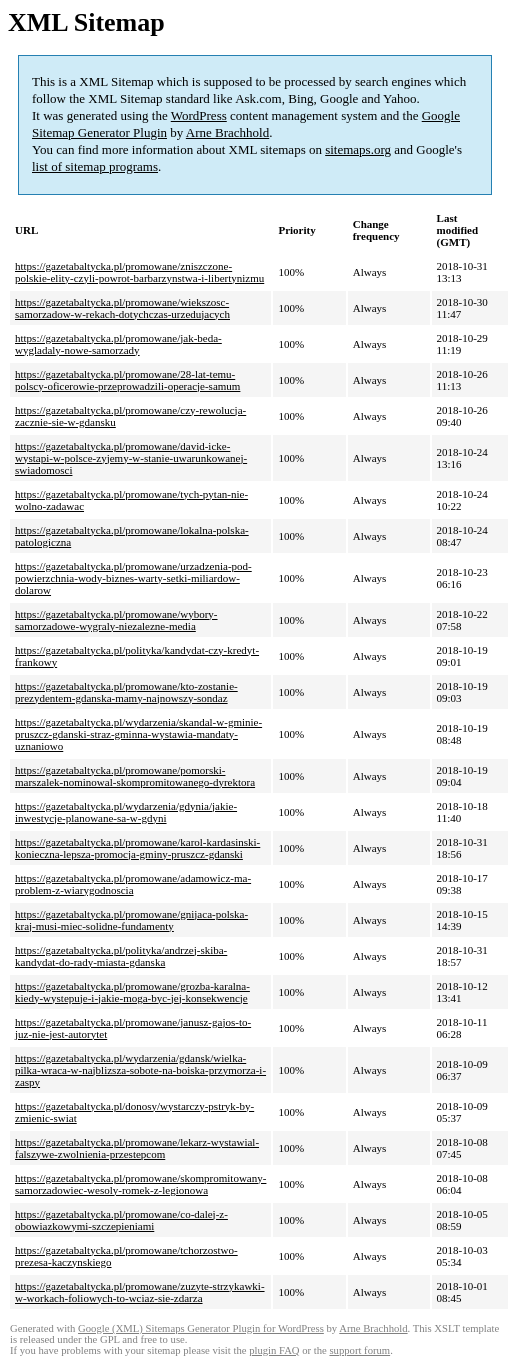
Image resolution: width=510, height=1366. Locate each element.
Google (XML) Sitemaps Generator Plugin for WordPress (201, 1328)
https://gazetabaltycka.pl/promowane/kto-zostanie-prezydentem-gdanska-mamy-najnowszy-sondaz (126, 692)
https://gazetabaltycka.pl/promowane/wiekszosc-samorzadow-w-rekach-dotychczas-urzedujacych (122, 308)
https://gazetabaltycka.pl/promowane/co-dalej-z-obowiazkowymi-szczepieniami (121, 1220)
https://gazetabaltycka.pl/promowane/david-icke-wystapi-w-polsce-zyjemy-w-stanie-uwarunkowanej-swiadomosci (131, 458)
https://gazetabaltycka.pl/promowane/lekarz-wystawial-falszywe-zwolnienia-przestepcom (137, 1148)
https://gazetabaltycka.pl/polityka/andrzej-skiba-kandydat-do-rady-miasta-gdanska (121, 956)
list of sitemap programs (95, 166)
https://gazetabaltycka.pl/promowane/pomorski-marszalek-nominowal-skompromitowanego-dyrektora (135, 776)
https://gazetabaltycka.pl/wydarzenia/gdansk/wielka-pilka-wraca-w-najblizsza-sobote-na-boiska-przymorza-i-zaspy (140, 1070)
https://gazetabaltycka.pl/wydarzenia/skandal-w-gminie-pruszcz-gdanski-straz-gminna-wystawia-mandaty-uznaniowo (138, 734)
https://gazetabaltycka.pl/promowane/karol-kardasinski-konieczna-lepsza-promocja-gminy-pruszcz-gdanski (137, 848)
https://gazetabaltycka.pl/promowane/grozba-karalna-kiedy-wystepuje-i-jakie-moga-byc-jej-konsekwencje (132, 992)
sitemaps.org (358, 149)
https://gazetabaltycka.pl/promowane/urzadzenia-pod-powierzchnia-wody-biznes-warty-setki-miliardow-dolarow (133, 578)
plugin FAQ (274, 1350)
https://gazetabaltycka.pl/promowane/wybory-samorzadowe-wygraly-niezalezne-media (116, 620)
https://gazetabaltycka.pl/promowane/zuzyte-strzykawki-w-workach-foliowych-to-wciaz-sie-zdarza (140, 1292)
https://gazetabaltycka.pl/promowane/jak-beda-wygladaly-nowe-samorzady (118, 344)
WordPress (199, 115)
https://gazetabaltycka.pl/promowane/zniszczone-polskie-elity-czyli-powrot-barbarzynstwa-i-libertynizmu (139, 272)
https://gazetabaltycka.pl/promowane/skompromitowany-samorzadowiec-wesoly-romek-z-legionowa (140, 1184)
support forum (359, 1350)
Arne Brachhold (227, 132)
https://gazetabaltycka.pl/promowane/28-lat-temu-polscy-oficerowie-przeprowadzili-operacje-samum (127, 380)
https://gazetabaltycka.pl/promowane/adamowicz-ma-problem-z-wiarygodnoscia (133, 884)
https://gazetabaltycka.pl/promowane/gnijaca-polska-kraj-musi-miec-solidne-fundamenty (131, 920)
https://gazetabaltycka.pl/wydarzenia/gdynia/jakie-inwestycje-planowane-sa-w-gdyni (126, 812)
